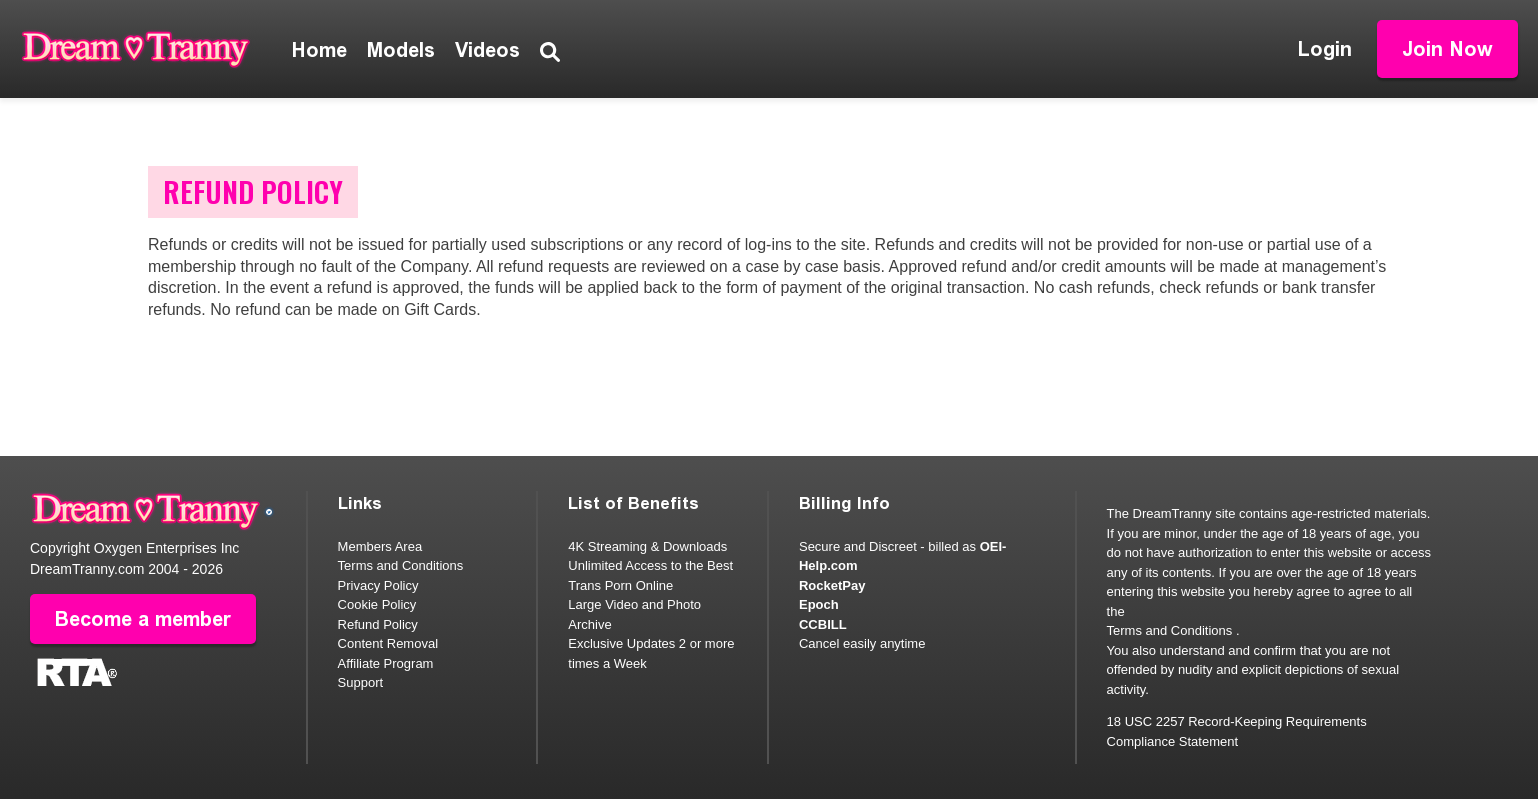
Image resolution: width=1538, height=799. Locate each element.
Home (319, 50)
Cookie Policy (377, 604)
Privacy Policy (378, 585)
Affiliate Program (386, 663)
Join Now (1447, 49)
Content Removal (388, 643)
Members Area (380, 546)
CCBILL (823, 624)
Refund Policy (378, 624)
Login (1325, 49)
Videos (487, 50)
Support (361, 682)
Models (401, 50)
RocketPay (832, 585)
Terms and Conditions (401, 565)
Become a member (143, 619)
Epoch (819, 604)
